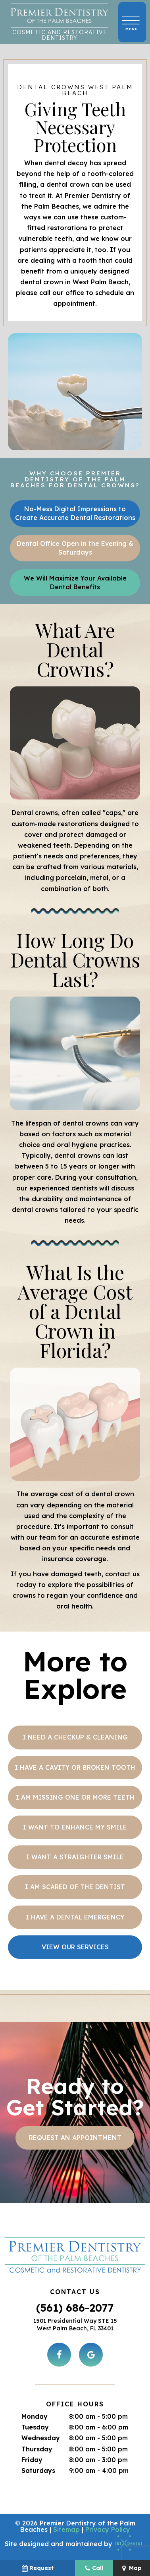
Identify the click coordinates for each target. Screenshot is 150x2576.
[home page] (59, 22)
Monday (34, 2416)
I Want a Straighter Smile (75, 1857)
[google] (91, 2355)
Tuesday (35, 2427)
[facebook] (59, 2355)
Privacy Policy (107, 2529)
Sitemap (66, 2529)
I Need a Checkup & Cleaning (75, 1737)
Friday (31, 2460)
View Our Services (75, 1947)
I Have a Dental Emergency (75, 1917)
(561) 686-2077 (75, 2307)
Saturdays (38, 2470)
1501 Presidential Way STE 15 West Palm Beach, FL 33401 (75, 2324)
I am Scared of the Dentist (75, 1887)
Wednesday (40, 2438)
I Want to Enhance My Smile (75, 1827)
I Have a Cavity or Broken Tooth (75, 1767)
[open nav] (132, 22)
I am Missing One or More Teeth (75, 1797)
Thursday (36, 2449)
